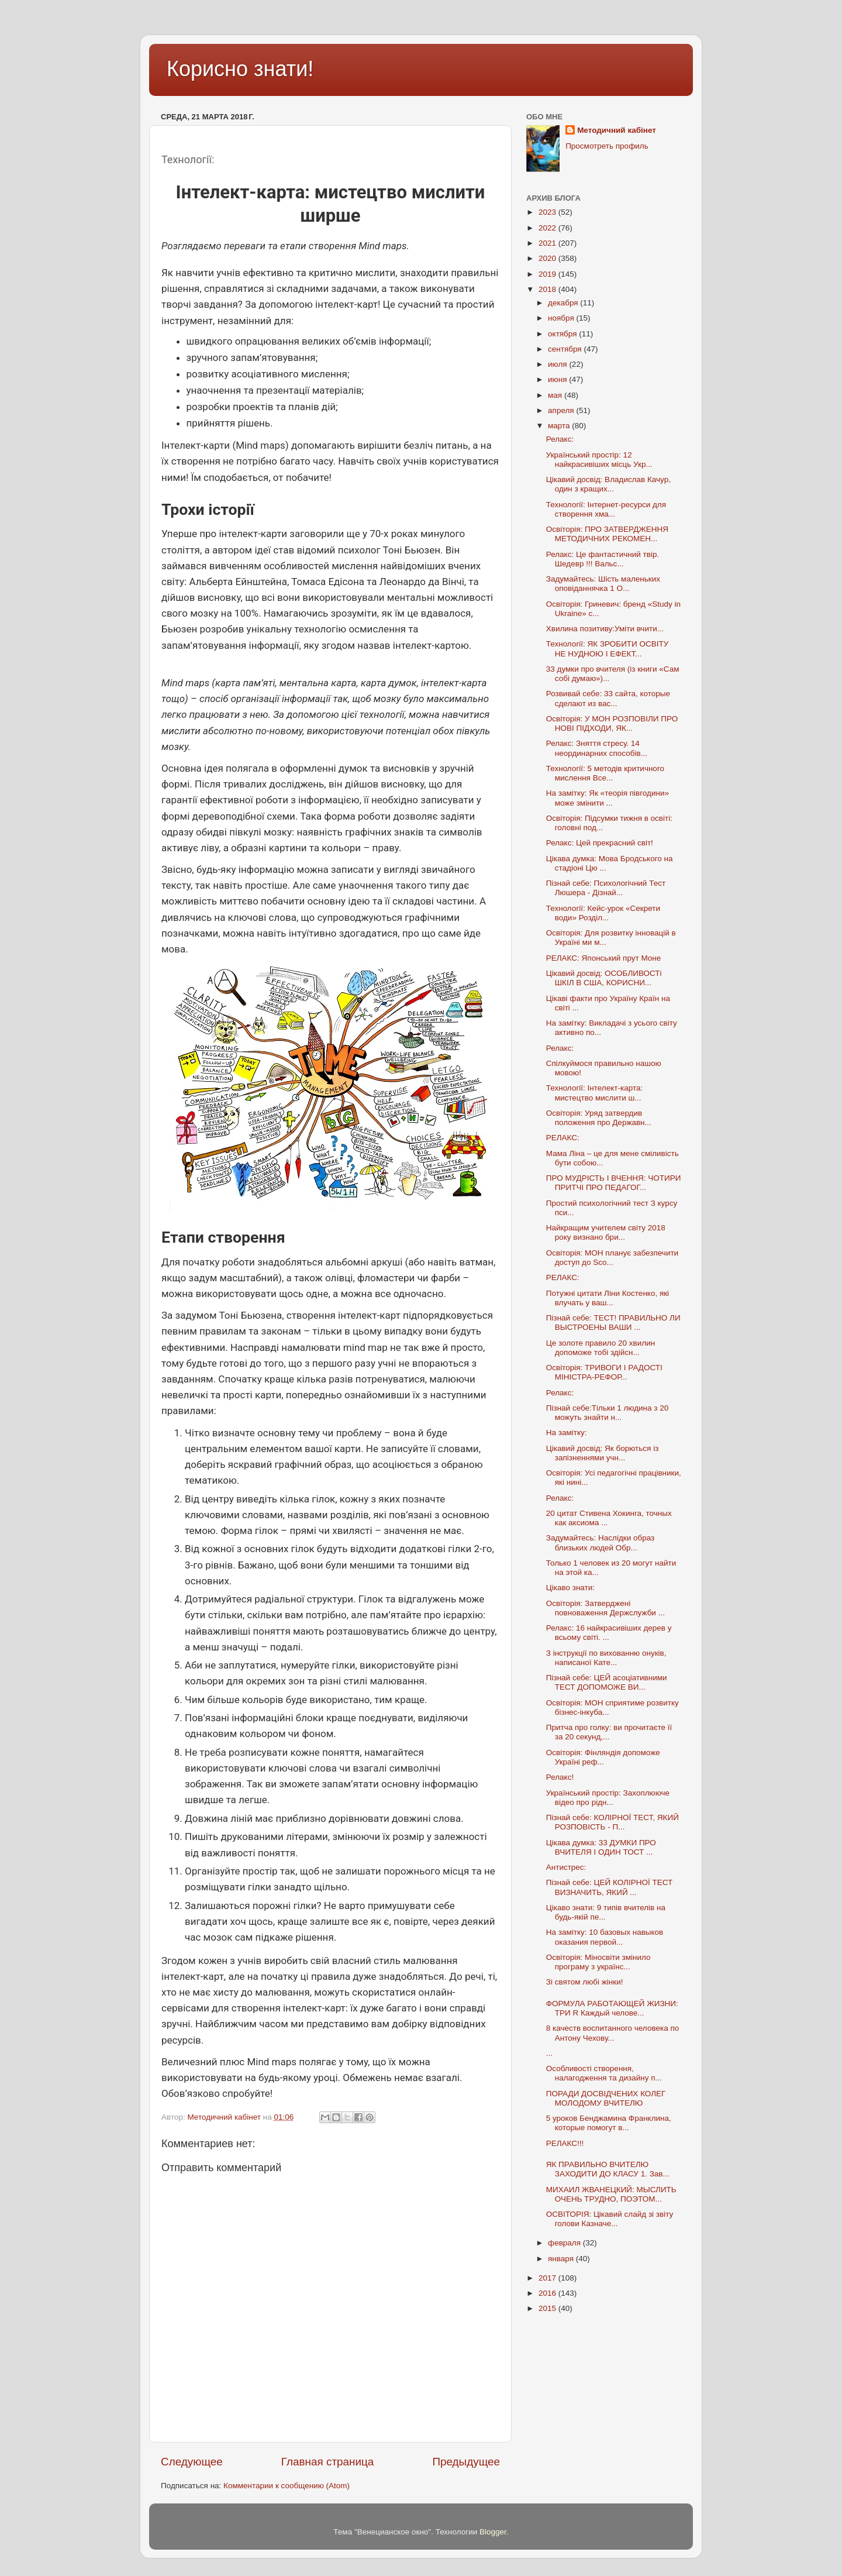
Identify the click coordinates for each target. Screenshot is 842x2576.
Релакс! (560, 1777)
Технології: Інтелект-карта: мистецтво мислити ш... (594, 1093)
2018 (548, 289)
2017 (548, 2278)
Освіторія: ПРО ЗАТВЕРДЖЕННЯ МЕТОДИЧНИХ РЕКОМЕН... (607, 534)
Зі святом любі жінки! (584, 1981)
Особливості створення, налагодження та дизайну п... (604, 2073)
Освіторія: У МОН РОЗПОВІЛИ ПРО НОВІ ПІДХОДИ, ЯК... (612, 723)
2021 (548, 243)
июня (558, 379)
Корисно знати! (240, 69)
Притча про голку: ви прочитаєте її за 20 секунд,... (609, 1732)
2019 (548, 274)
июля (558, 364)
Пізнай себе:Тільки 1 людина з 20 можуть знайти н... (607, 1413)
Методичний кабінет (616, 130)
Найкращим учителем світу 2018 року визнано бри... (605, 1232)
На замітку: (566, 1432)
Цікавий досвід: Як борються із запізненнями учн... (602, 1453)
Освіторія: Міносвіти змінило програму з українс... (598, 1962)
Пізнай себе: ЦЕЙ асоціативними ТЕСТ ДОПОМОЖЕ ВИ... (606, 1682)
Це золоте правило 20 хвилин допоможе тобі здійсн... (600, 1348)
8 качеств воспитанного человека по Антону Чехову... (612, 2033)
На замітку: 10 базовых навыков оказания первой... (605, 1937)
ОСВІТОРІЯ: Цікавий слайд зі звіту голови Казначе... (610, 2219)
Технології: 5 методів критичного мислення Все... (605, 773)
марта (560, 425)
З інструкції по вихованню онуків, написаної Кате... (606, 1658)
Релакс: (560, 439)
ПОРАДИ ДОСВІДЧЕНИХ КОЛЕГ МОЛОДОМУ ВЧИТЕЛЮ (606, 2098)
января (562, 2258)
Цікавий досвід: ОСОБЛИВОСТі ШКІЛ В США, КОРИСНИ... (604, 978)
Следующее (192, 2461)
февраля (565, 2242)
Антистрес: (566, 1867)
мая (556, 395)
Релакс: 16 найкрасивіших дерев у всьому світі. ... (609, 1633)
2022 (548, 227)
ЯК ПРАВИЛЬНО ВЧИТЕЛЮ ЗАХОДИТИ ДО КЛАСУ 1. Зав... (608, 2169)
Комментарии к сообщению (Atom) (286, 2485)
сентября (566, 349)
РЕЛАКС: (562, 1137)
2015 (548, 2308)
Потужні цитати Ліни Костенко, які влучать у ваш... (607, 1298)
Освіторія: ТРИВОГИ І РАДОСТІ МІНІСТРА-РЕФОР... (604, 1372)
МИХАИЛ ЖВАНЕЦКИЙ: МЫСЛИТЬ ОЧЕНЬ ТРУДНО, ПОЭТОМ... (611, 2194)
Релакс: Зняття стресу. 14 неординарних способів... (596, 748)
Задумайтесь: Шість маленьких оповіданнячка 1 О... (603, 584)
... (549, 2053)
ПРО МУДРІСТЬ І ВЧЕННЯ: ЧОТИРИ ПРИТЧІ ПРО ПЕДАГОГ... (613, 1183)
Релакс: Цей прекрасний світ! (599, 842)
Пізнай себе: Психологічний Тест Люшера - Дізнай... (605, 888)
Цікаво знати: (570, 1587)
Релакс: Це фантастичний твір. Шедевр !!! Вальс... (602, 559)
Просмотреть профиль (606, 146)
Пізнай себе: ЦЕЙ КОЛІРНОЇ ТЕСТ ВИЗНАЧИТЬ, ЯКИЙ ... (609, 1887)
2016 (548, 2293)
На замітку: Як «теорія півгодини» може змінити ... (607, 798)
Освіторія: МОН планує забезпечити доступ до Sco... (612, 1258)
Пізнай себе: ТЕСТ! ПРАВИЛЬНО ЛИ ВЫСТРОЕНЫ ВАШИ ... (613, 1322)
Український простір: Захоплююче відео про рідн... (608, 1798)
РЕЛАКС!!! (565, 2143)
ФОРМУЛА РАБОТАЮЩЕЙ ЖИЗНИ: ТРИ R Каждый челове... (612, 2008)
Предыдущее (466, 2461)
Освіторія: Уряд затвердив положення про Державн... (598, 1118)
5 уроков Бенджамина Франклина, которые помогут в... (608, 2123)
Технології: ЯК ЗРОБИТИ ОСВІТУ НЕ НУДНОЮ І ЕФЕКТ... (607, 648)
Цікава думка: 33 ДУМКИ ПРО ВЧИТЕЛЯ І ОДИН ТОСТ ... (601, 1847)
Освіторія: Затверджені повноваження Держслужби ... (605, 1608)
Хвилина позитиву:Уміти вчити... (605, 628)
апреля (562, 410)
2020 (548, 258)
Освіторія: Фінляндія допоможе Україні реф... (603, 1757)
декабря (564, 302)
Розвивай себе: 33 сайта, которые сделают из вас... (608, 698)
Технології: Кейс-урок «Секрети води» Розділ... (603, 913)
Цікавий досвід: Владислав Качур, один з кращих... (608, 484)
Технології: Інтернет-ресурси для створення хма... (606, 509)
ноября (562, 318)
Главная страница (327, 2461)
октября (563, 333)
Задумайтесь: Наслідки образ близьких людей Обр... (600, 1542)
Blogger (492, 2531)
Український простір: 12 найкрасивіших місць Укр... (599, 459)
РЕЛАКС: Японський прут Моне (603, 958)
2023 (548, 212)
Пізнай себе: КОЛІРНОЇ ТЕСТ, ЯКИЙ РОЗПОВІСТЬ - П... (612, 1822)
